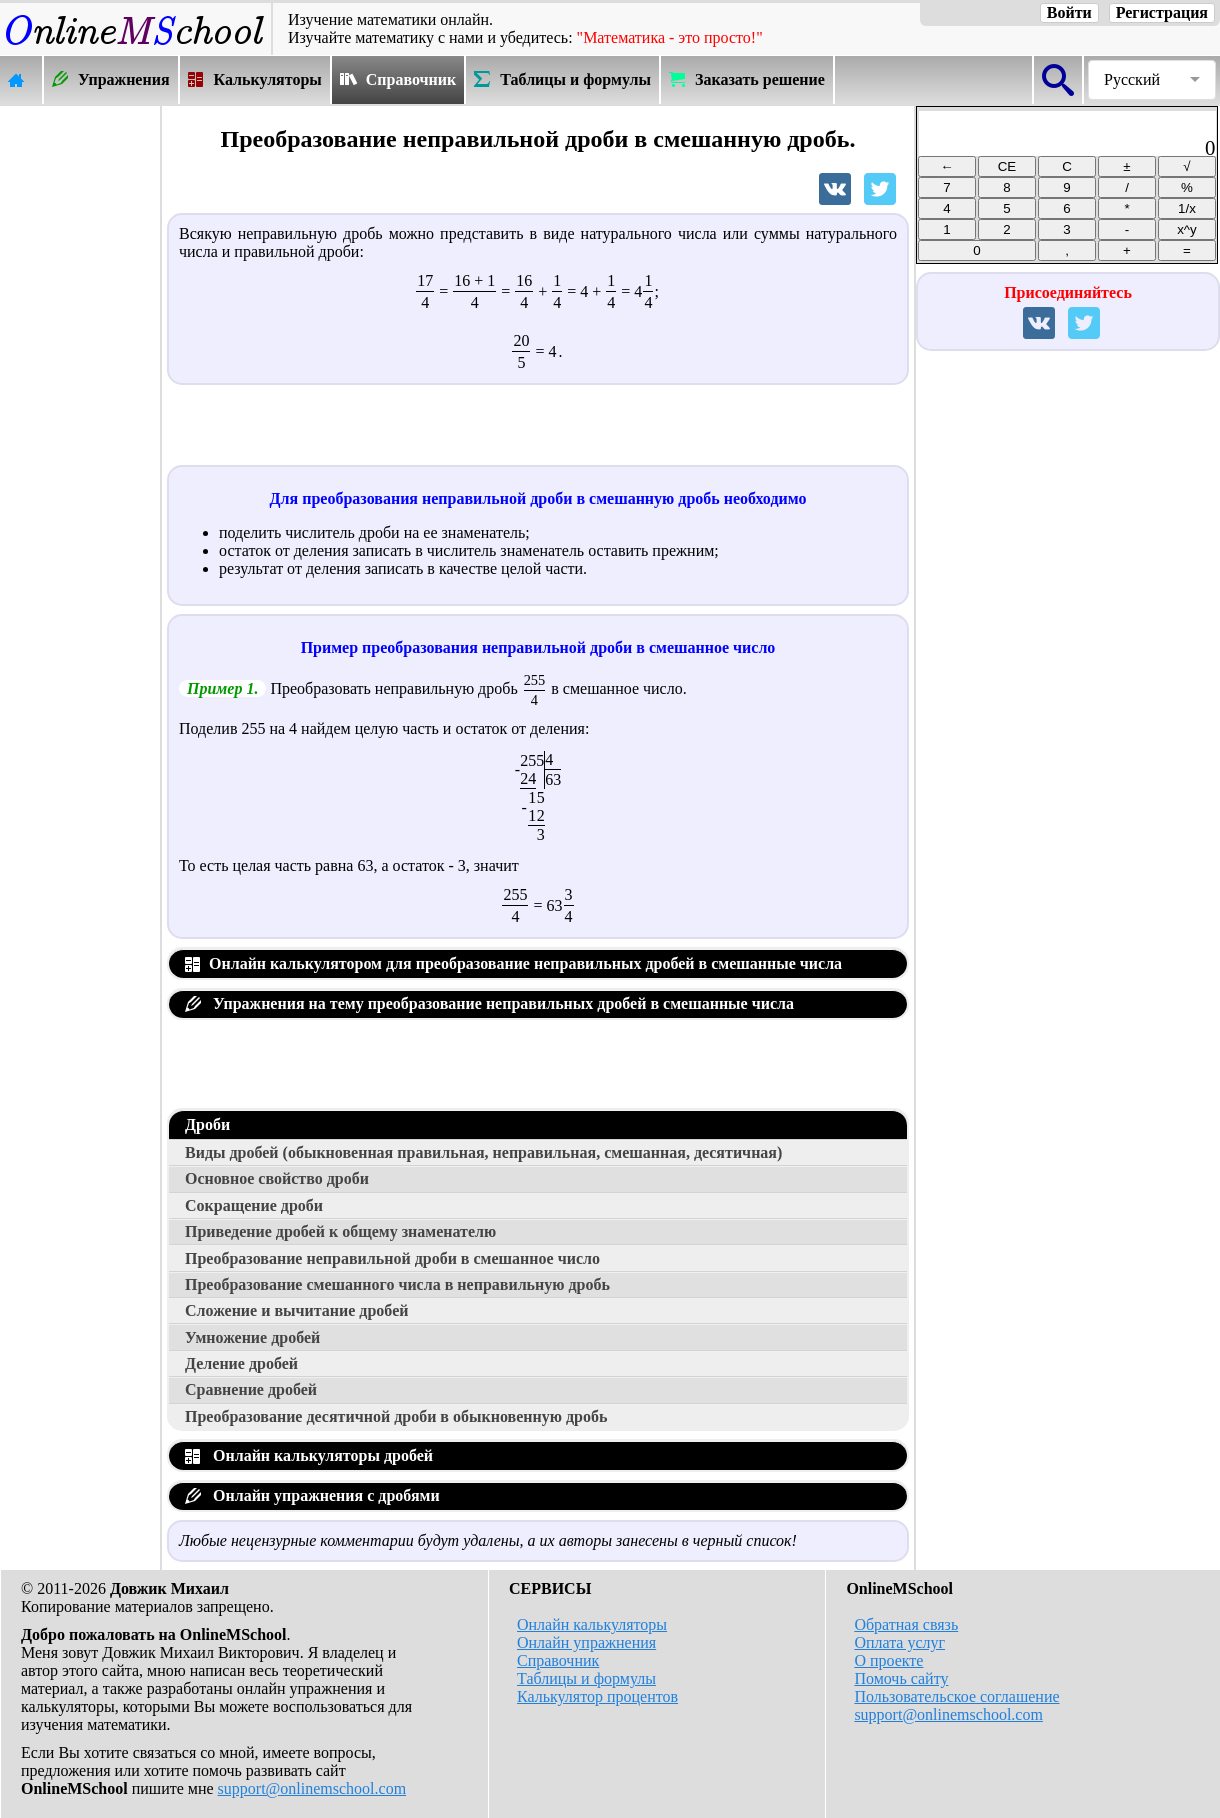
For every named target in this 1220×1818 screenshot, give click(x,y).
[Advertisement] (80, 407)
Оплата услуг (899, 1642)
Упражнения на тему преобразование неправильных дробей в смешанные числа (489, 1003)
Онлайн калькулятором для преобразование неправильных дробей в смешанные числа (513, 963)
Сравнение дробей (251, 1389)
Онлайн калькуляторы (592, 1624)
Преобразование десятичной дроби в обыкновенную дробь (396, 1416)
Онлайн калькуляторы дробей (309, 1455)
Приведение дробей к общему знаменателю (340, 1231)
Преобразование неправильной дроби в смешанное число (392, 1258)
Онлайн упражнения (586, 1642)
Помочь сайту (901, 1678)
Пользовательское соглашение (956, 1696)
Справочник (558, 1660)
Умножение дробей (252, 1337)
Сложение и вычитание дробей (296, 1310)
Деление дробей (241, 1363)
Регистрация (1162, 12)
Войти (1069, 12)
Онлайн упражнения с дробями (312, 1495)
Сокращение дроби (254, 1205)
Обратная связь (906, 1624)
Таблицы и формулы (586, 1678)
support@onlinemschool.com (312, 1788)
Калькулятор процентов (597, 1696)
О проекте (888, 1660)
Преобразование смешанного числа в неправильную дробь (397, 1284)
